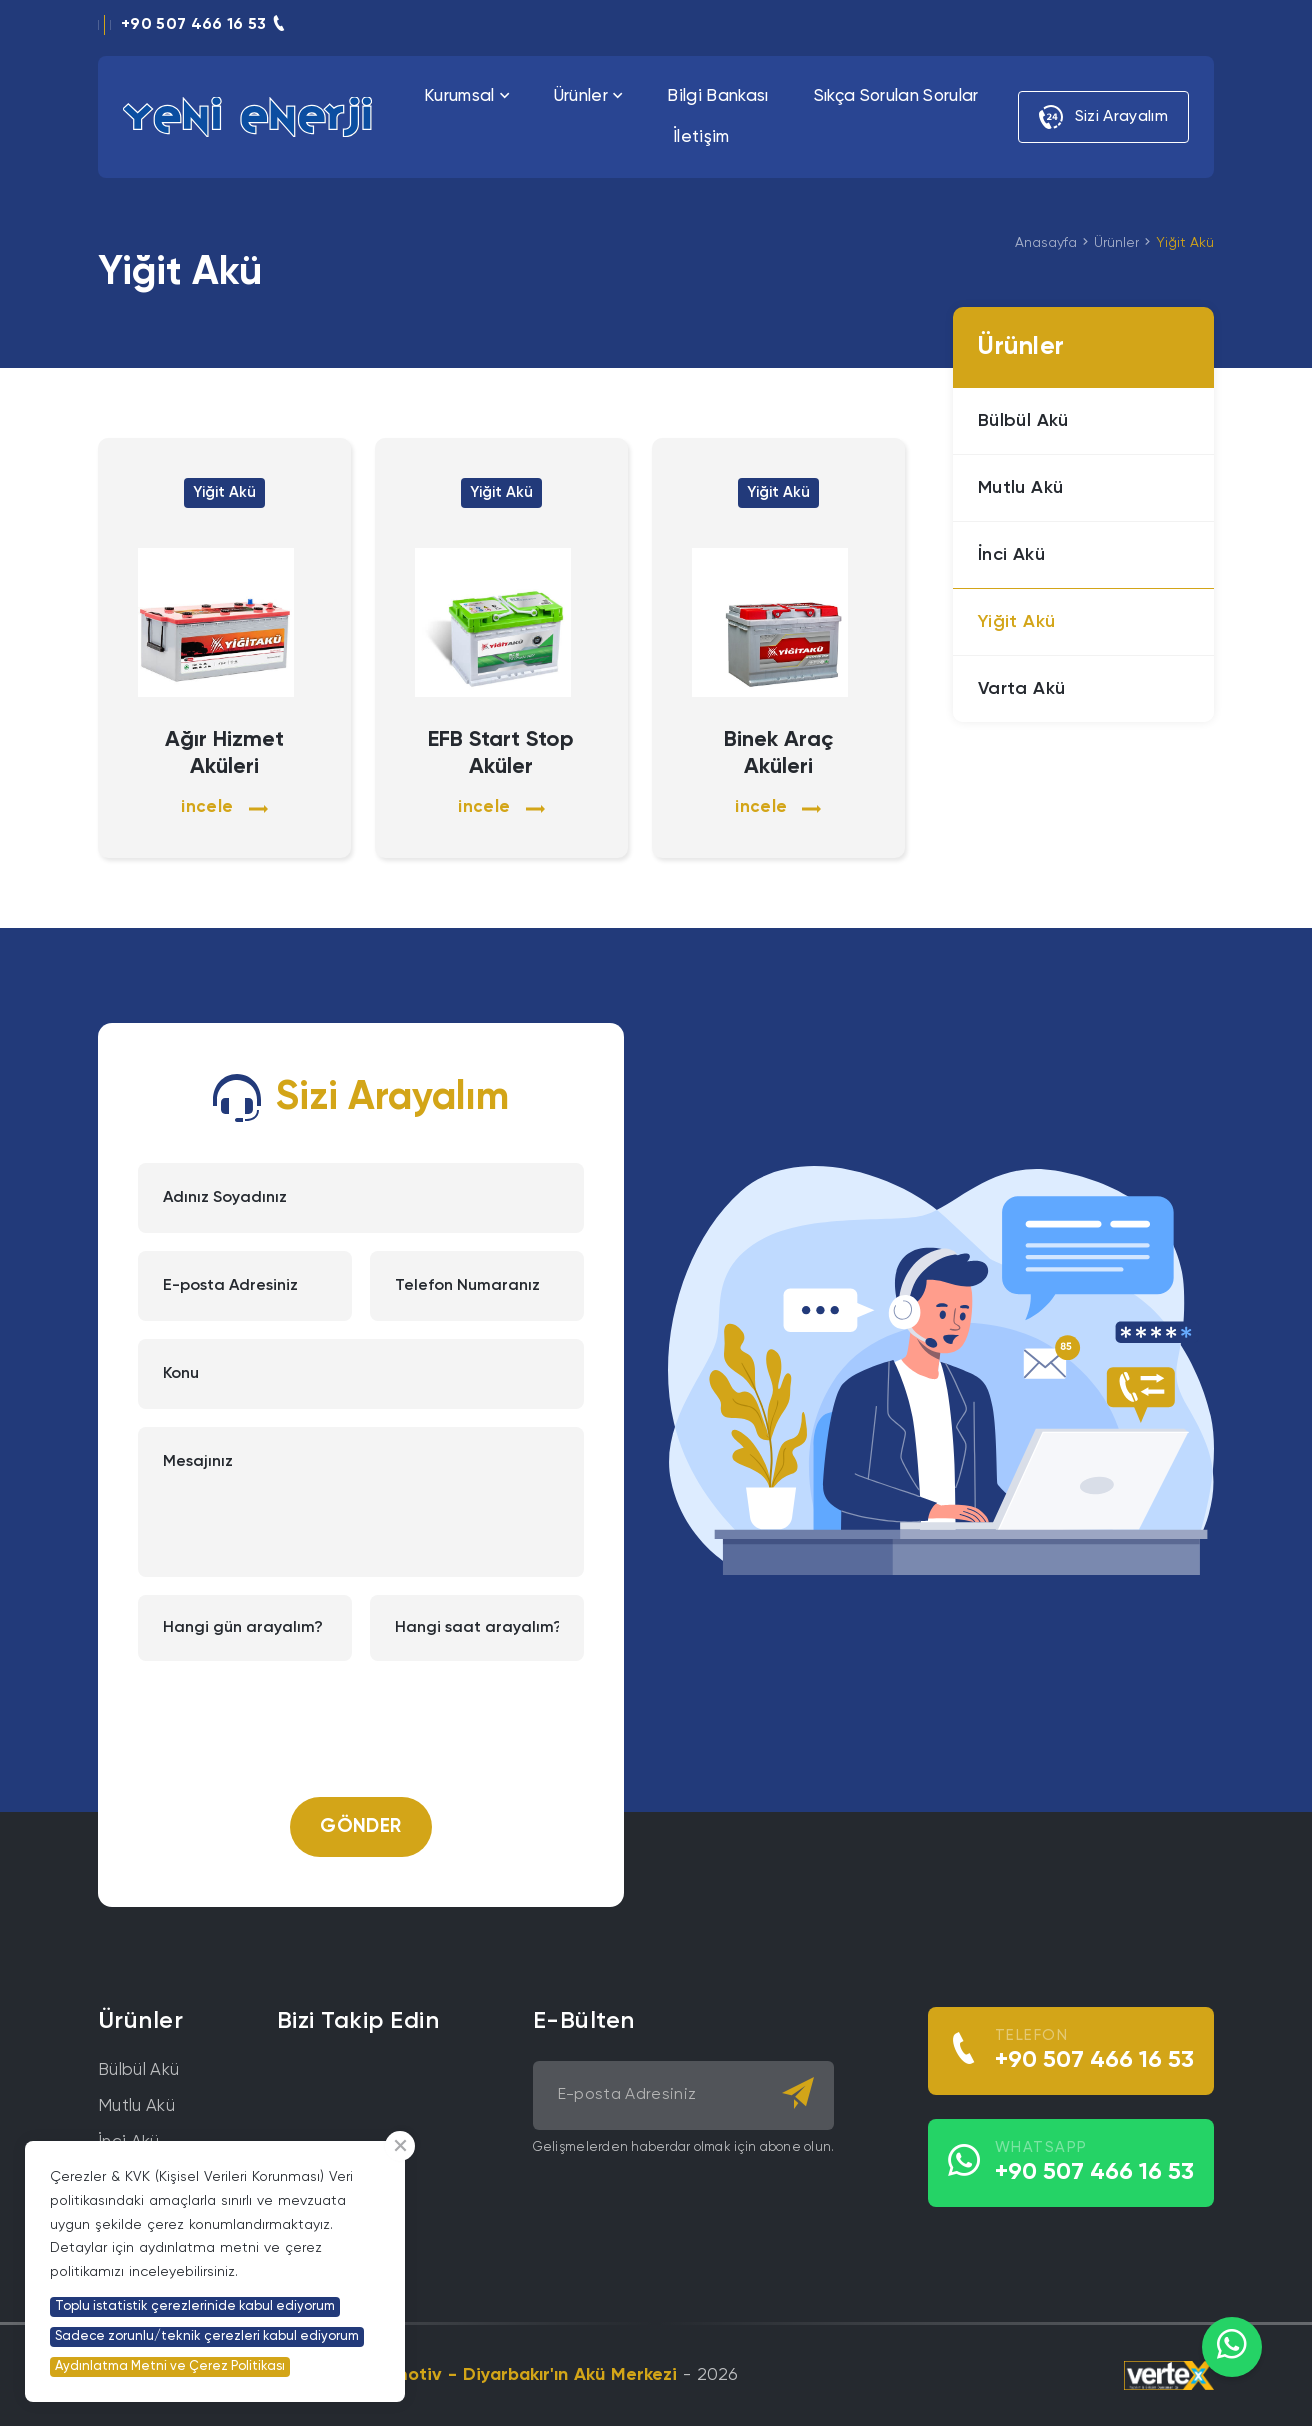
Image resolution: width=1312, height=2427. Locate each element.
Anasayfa (1046, 243)
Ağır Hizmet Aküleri (224, 753)
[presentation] (361, 1719)
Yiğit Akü (1185, 243)
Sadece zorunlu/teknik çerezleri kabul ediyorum (207, 2336)
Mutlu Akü (136, 2107)
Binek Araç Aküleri (778, 753)
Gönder (360, 1827)
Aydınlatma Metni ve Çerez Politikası (170, 2366)
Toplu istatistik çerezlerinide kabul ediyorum (195, 2306)
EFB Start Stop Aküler (501, 753)
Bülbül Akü (138, 2071)
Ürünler (1116, 243)
